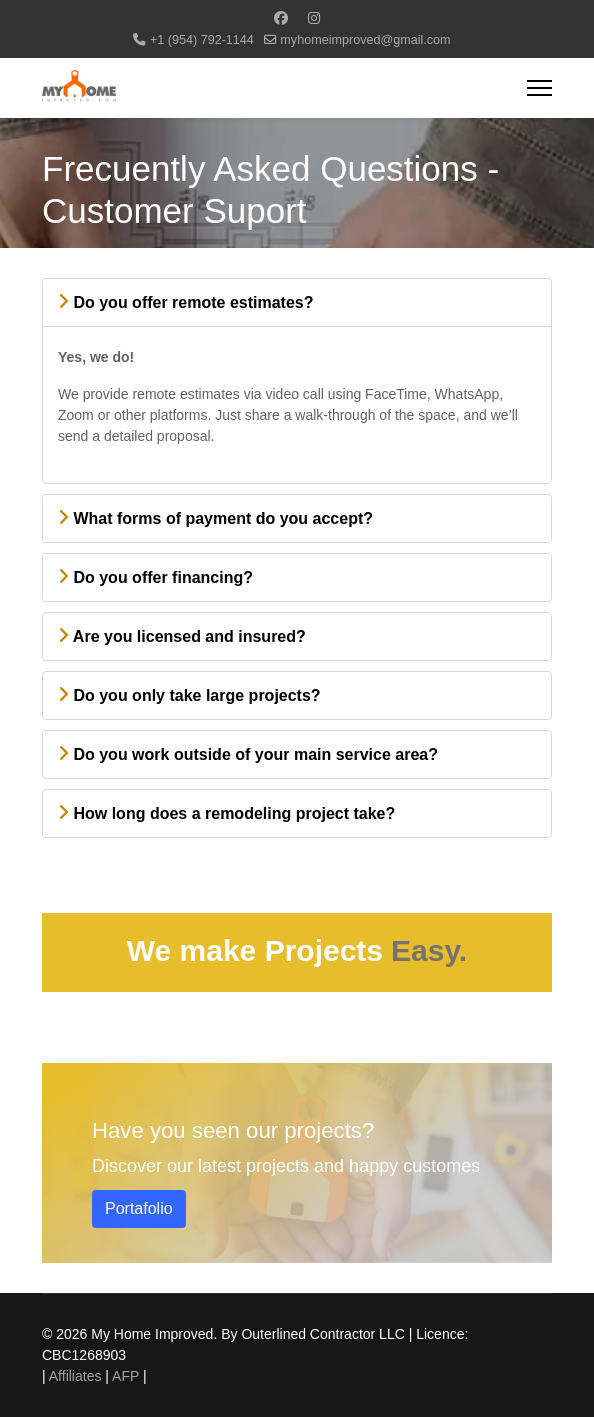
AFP (125, 1376)
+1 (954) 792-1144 (202, 40)
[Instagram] (314, 18)
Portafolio (139, 1208)
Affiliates (75, 1376)
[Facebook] (281, 18)
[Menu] (539, 88)
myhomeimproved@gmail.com (365, 40)
